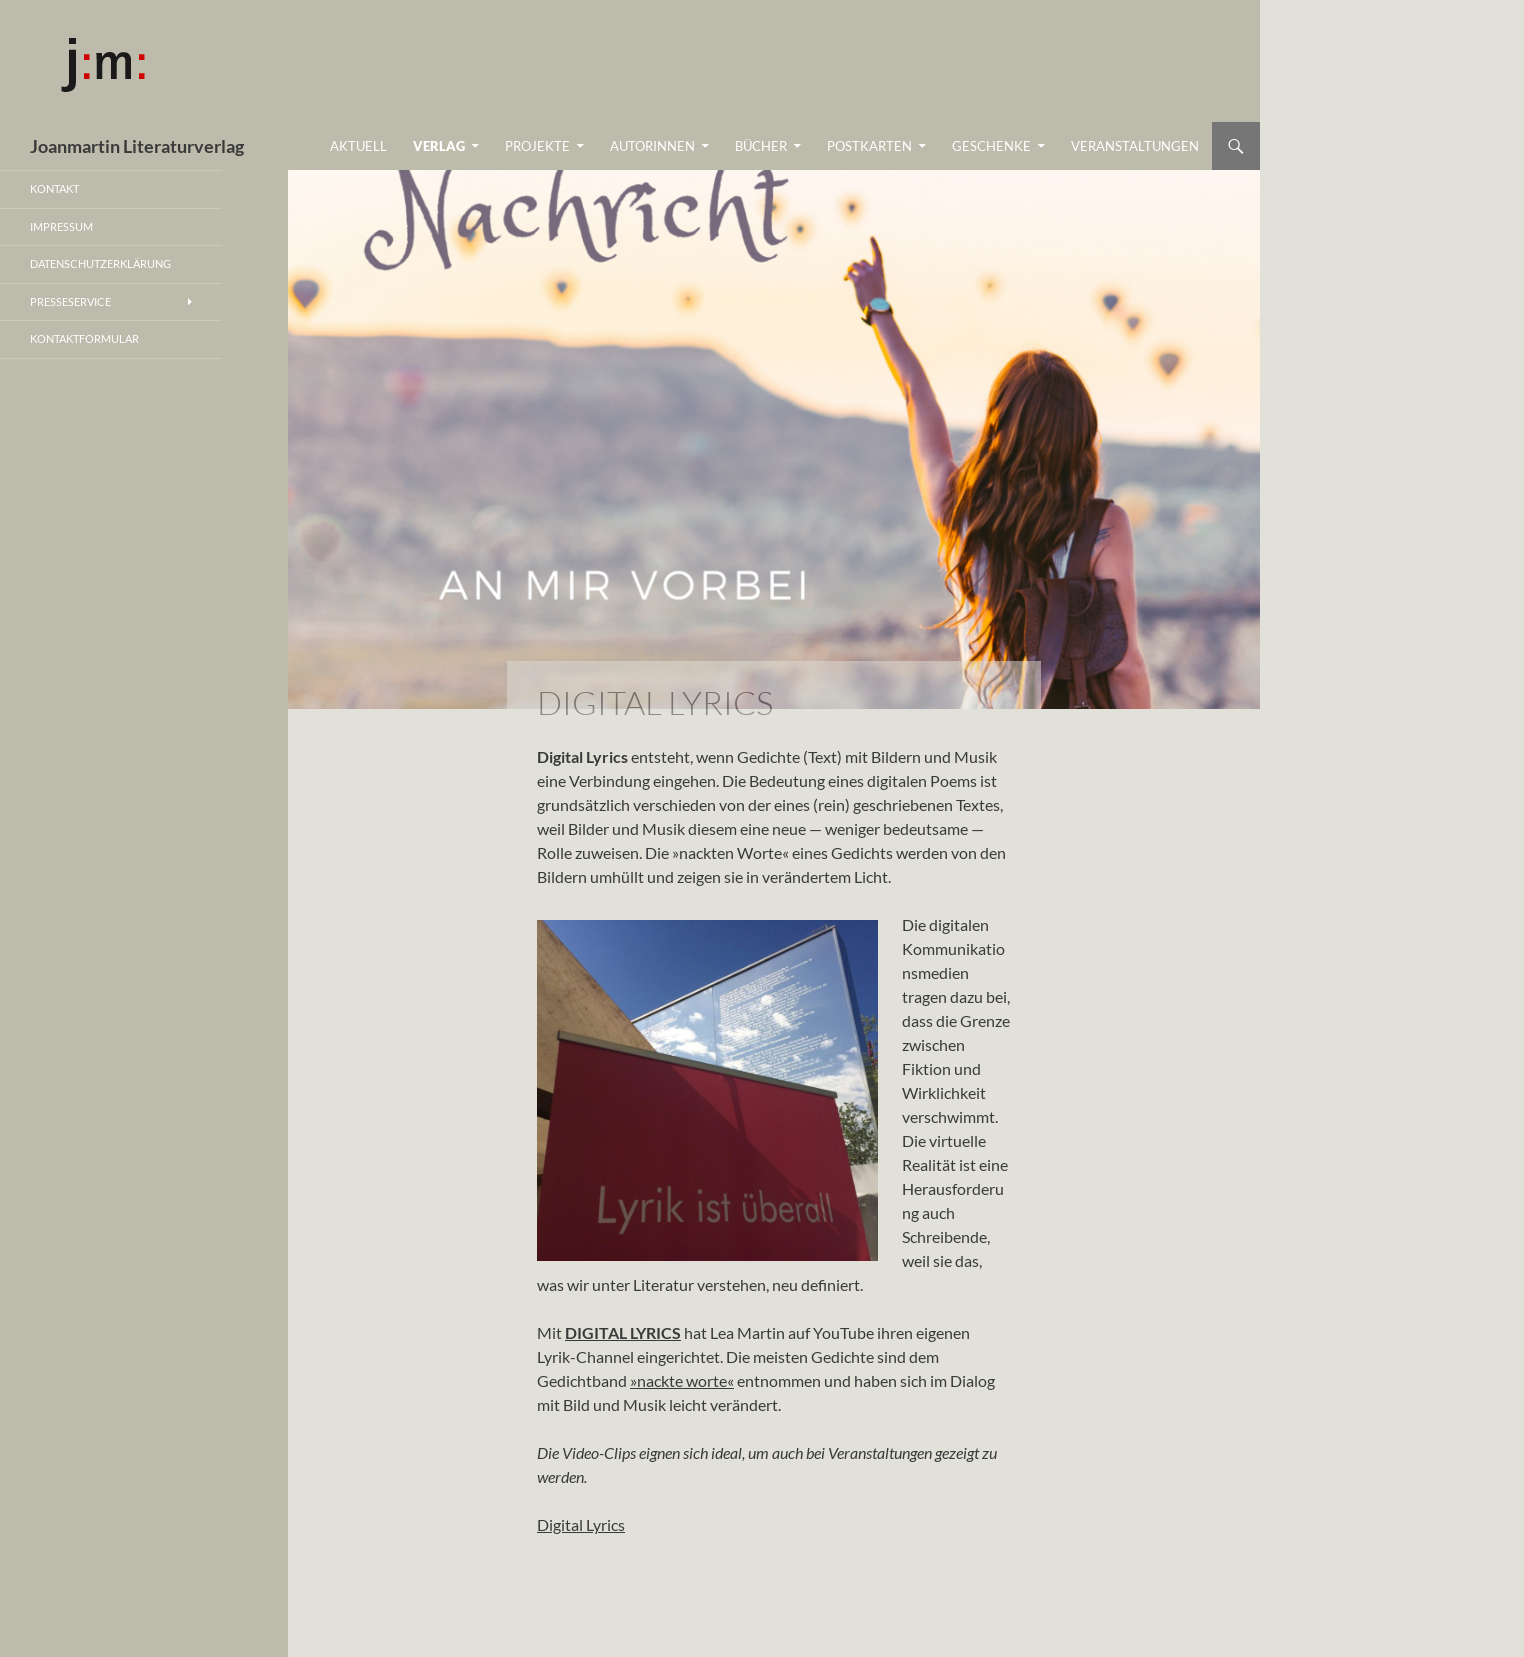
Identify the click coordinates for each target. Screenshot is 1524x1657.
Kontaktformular (84, 338)
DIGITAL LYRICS (623, 1332)
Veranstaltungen (1135, 146)
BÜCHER (761, 146)
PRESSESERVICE (70, 301)
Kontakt (54, 188)
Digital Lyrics (581, 1524)
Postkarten (869, 146)
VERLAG (439, 146)
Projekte (537, 146)
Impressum (61, 226)
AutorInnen (652, 146)
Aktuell (358, 146)
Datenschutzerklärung (100, 263)
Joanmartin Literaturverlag (137, 146)
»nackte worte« (682, 1380)
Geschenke (991, 146)
